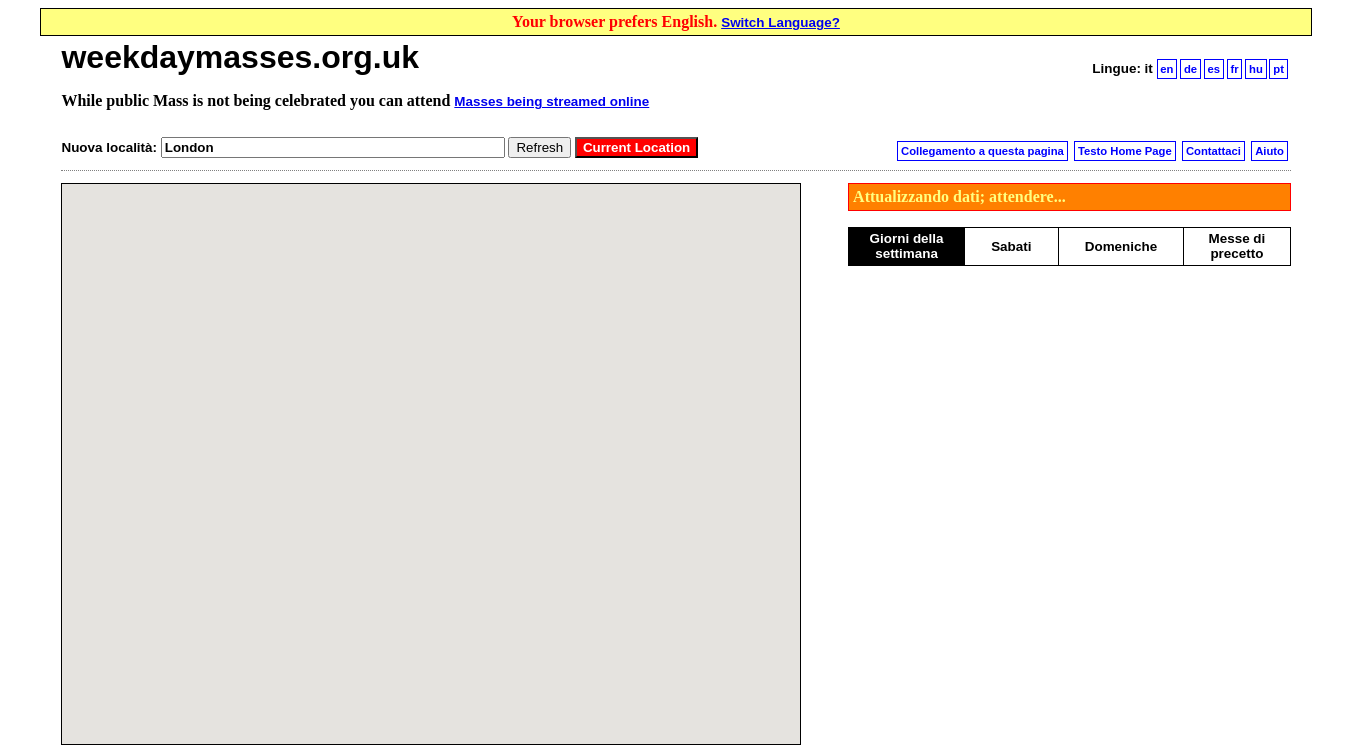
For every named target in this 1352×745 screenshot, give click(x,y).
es (1214, 69)
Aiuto (1269, 151)
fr (1235, 69)
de (1190, 69)
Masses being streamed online (551, 101)
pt (1278, 69)
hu (1256, 69)
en (1166, 69)
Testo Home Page (1125, 151)
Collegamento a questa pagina (982, 151)
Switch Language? (780, 22)
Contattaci (1213, 151)
